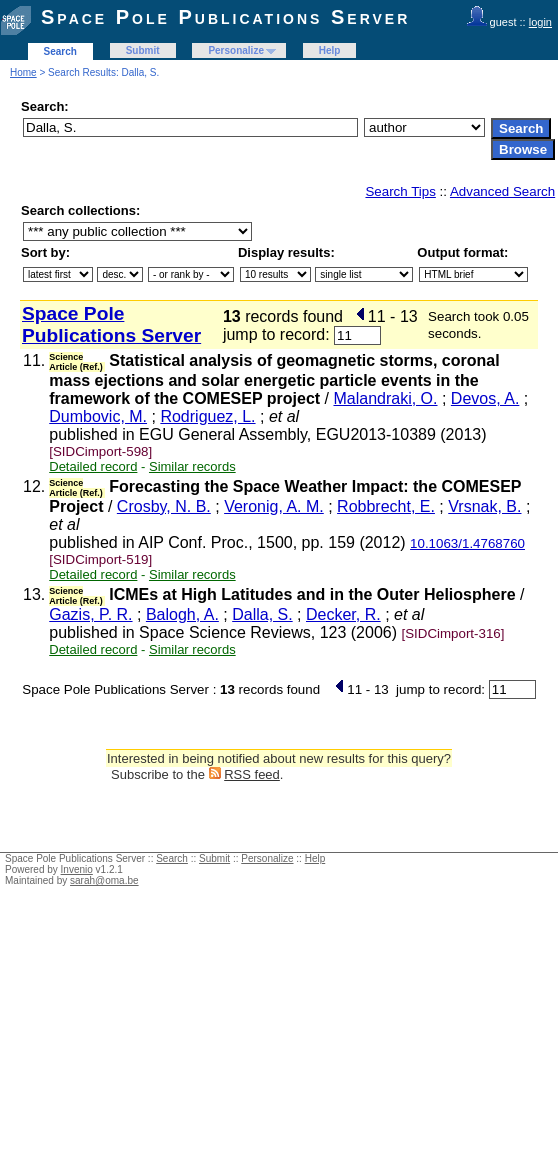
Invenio (77, 869)
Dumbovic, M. (98, 416)
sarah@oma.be (104, 880)
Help (330, 50)
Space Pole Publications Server (225, 17)
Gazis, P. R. (90, 614)
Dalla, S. (262, 614)
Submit (143, 50)
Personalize (236, 50)
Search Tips (400, 191)
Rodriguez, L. (207, 416)
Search (60, 51)
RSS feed (252, 774)
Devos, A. (485, 398)
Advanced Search (502, 191)
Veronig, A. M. (274, 506)
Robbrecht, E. (386, 506)
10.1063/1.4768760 (467, 543)
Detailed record (93, 466)
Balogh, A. (182, 614)
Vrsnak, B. (484, 506)
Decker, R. (343, 614)
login (540, 22)
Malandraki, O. (385, 398)
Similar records (192, 466)
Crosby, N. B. (164, 506)
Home (23, 72)
